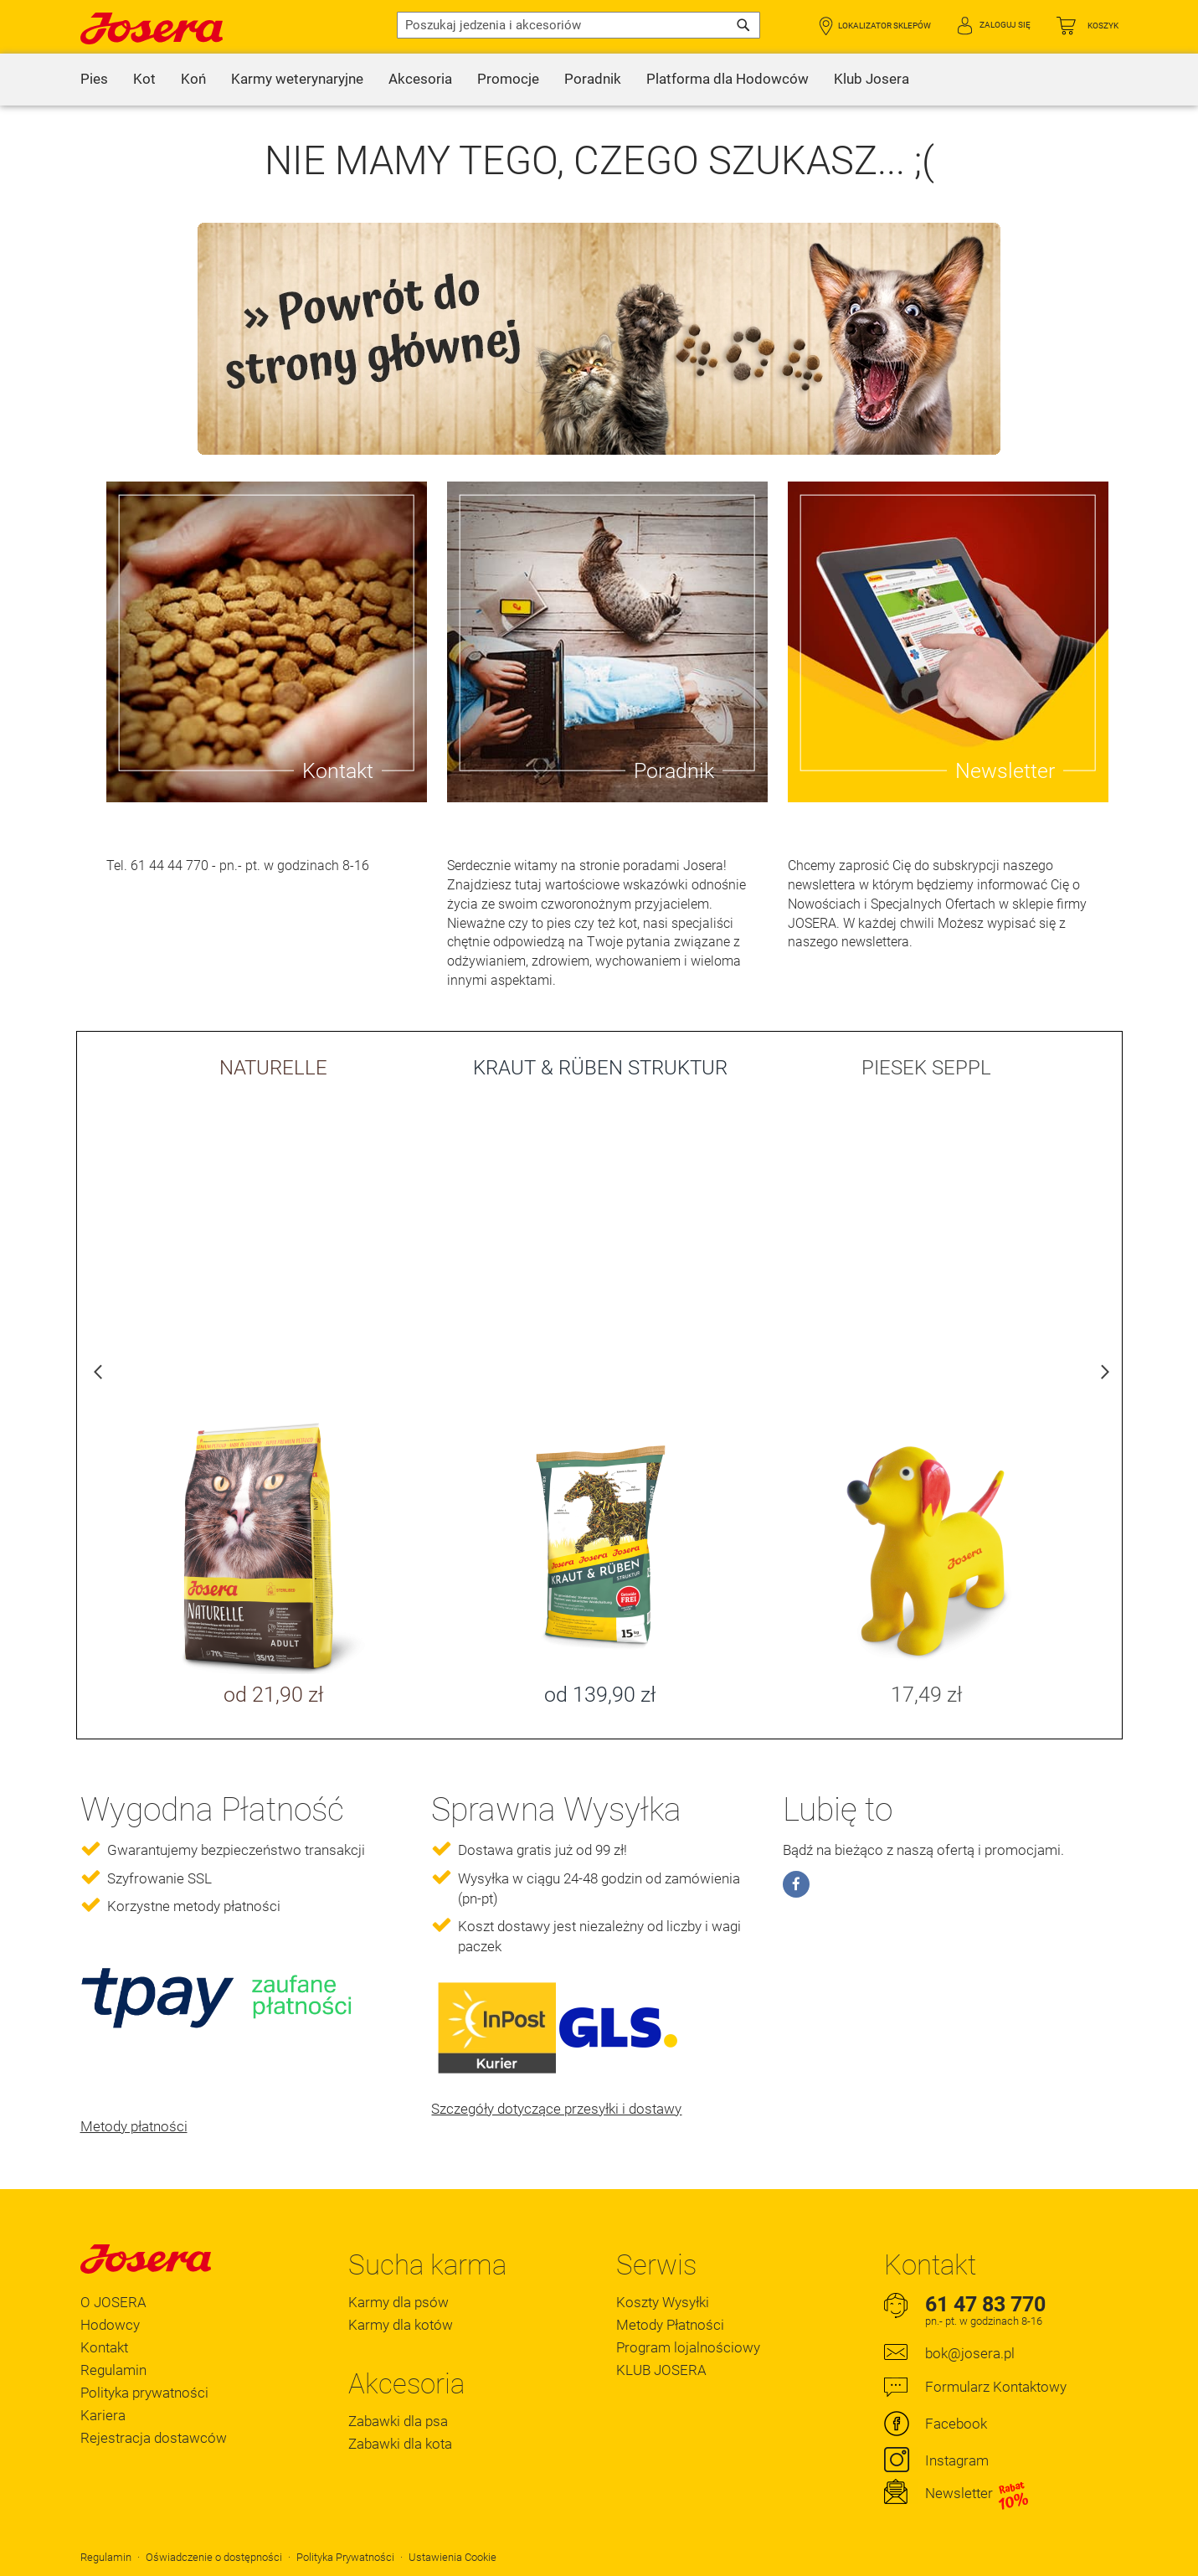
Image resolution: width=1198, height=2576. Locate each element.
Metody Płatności (670, 2324)
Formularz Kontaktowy (996, 2386)
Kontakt (104, 2347)
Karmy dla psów (398, 2302)
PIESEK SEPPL (926, 1067)
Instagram (957, 2460)
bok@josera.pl (970, 2353)
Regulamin (113, 2370)
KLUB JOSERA (661, 2370)
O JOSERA (113, 2302)
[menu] (599, 80)
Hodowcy (110, 2324)
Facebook (956, 2423)
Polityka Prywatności (345, 2557)
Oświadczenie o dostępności (214, 2557)
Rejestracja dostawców (153, 2437)
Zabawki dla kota (400, 2443)
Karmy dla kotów (400, 2324)
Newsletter (977, 2494)
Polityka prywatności (144, 2392)
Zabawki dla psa (398, 2421)
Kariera (103, 2415)
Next (1101, 1376)
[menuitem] (94, 79)
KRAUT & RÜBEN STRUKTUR (600, 1067)
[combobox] (578, 25)
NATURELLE (273, 1067)
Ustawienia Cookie (452, 2557)
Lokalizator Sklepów (884, 25)
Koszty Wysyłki (662, 2302)
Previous (98, 1376)
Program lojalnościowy (688, 2347)
